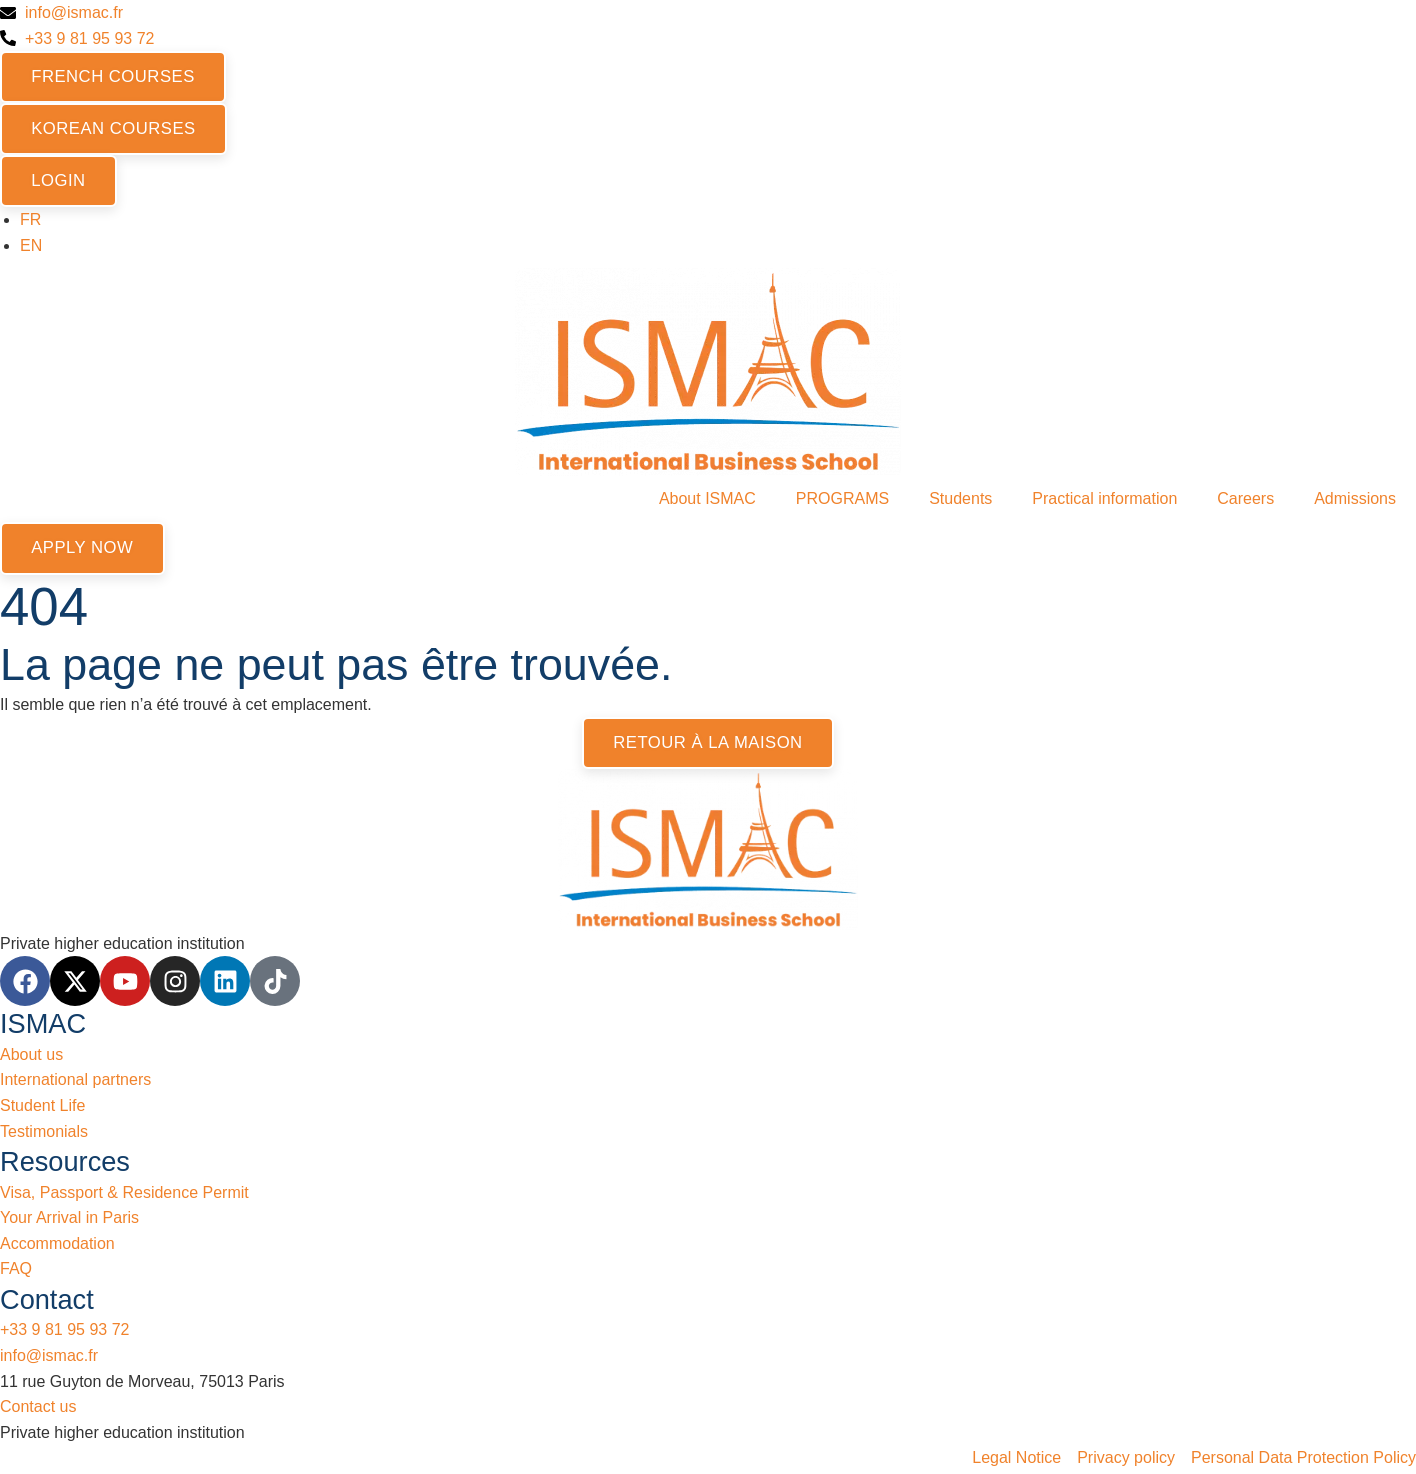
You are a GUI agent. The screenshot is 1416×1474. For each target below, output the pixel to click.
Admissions (1355, 500)
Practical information (1104, 500)
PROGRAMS (842, 500)
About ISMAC (707, 500)
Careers (1245, 500)
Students (960, 500)
